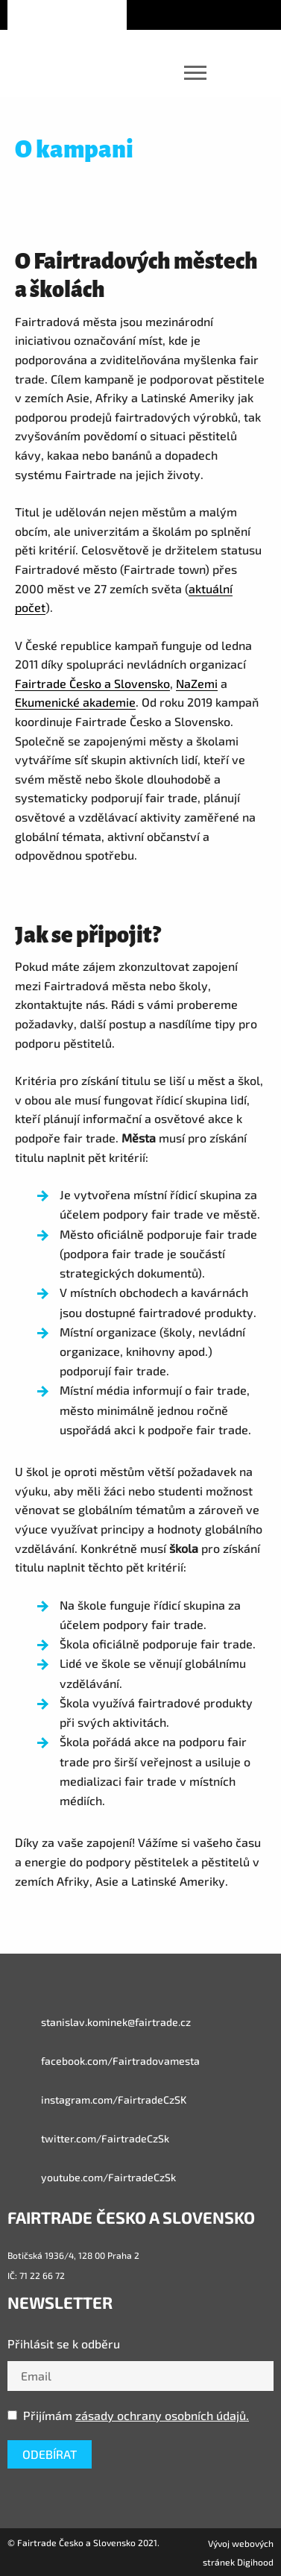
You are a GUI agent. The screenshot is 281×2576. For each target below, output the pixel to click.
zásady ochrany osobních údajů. (162, 2415)
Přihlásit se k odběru (63, 2343)
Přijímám (128, 2415)
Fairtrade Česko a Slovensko (92, 683)
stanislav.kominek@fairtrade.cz (99, 2022)
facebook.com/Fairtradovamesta (103, 2061)
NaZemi (197, 683)
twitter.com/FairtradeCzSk (88, 2139)
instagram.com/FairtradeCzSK (96, 2100)
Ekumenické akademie (75, 702)
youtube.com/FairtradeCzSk (91, 2177)
